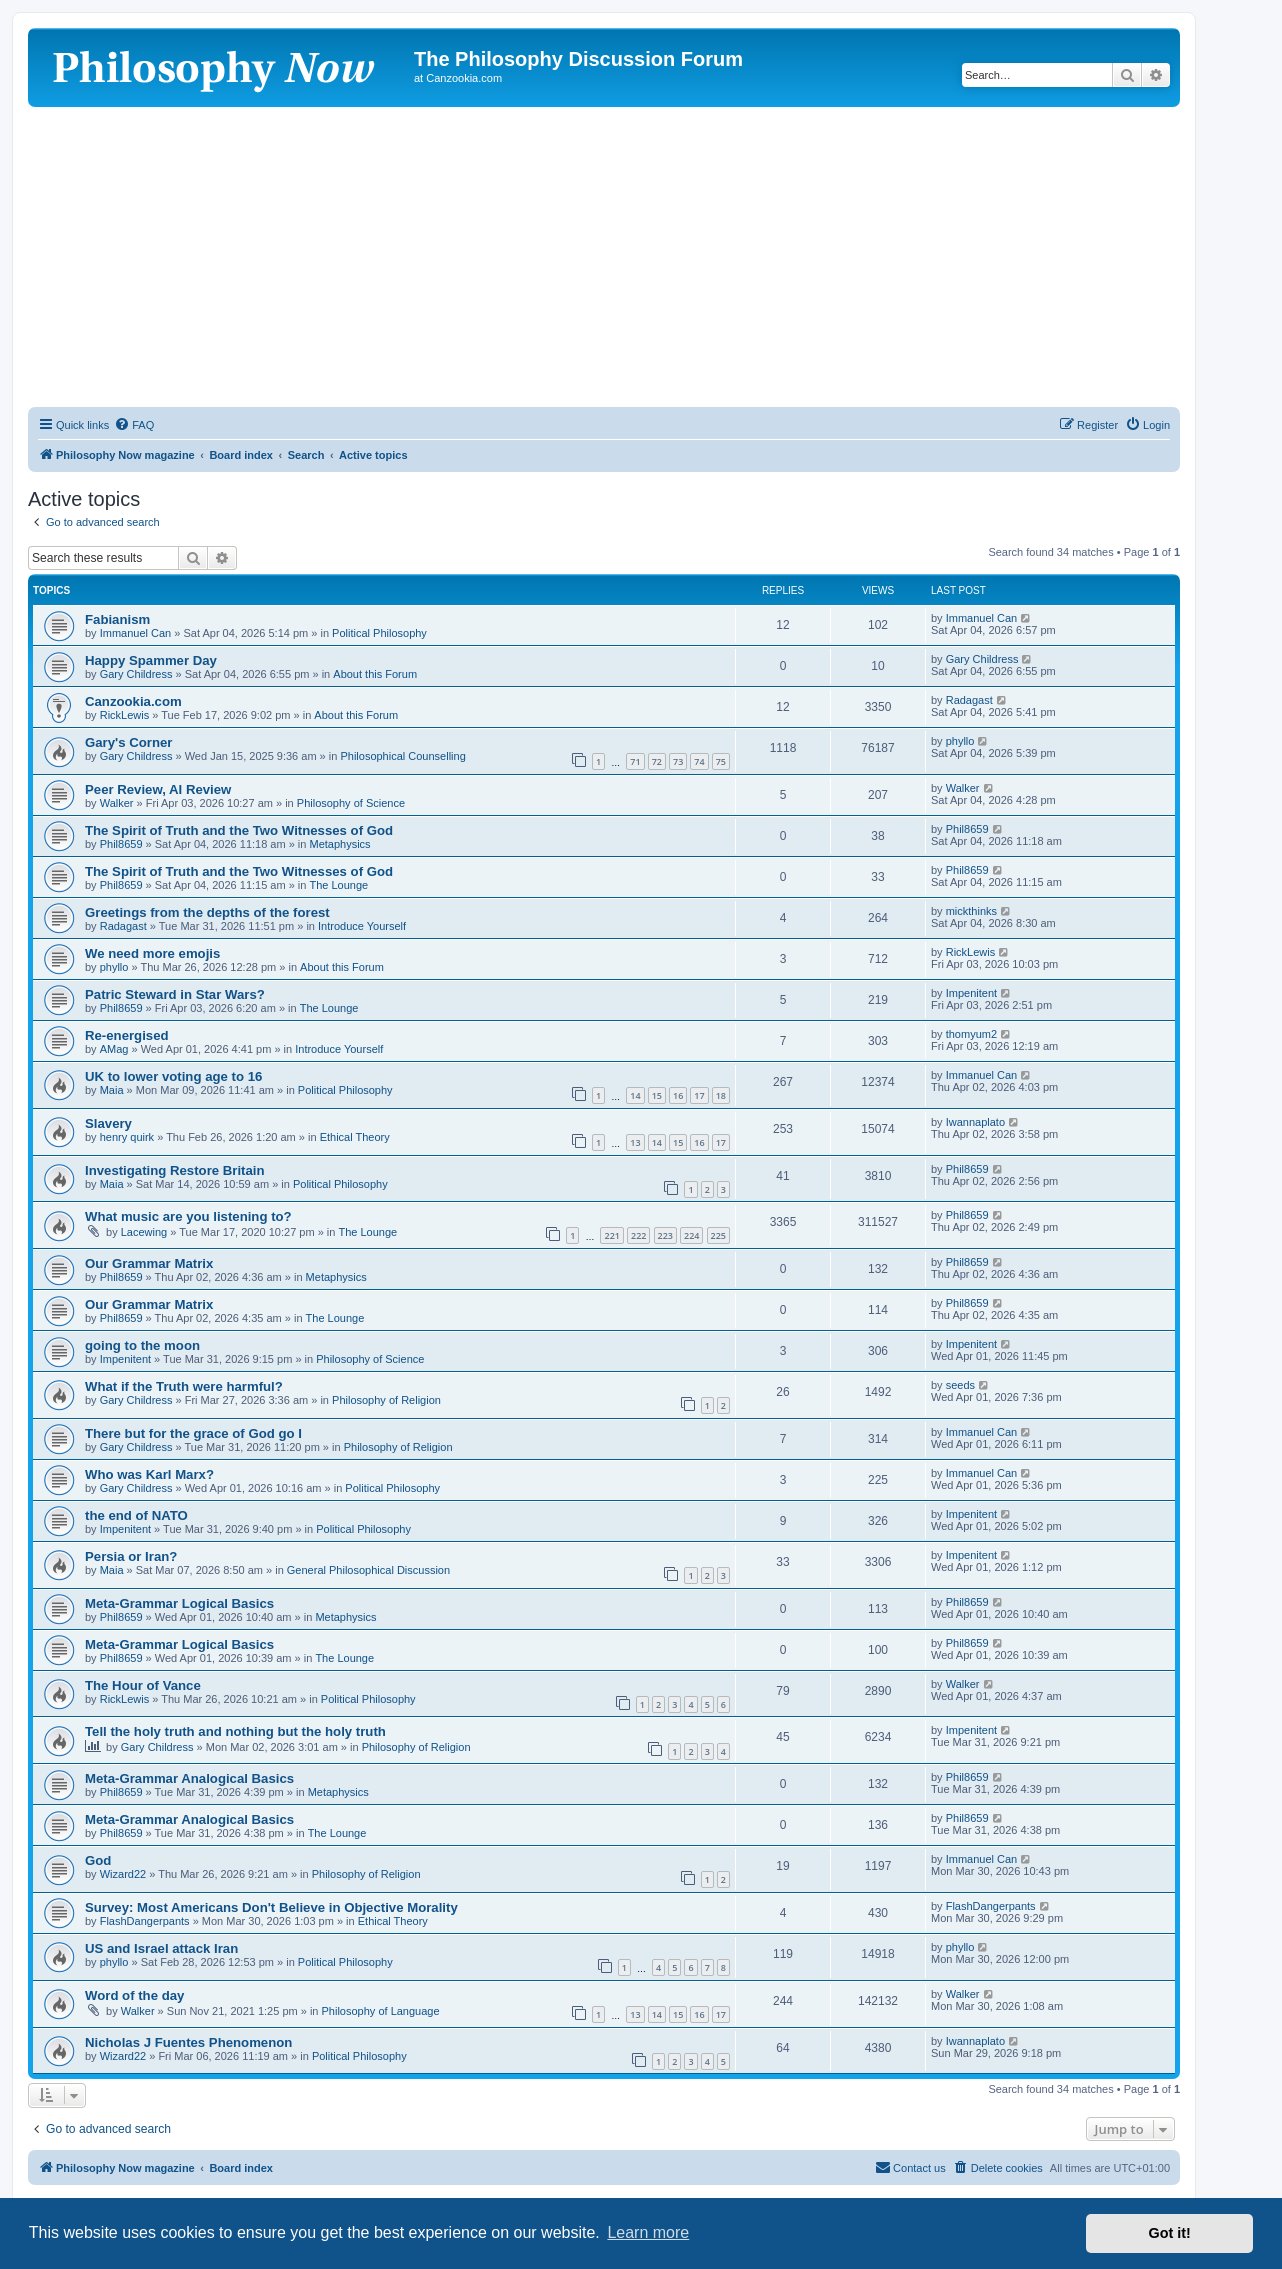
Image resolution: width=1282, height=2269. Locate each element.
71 (635, 761)
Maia (112, 1090)
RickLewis (125, 715)
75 (721, 761)
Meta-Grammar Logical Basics (179, 1603)
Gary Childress (136, 674)
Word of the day (134, 1995)
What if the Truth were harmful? (184, 1386)
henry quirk (127, 1137)
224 (691, 1235)
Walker (117, 803)
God (98, 1860)
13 (635, 1142)
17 (699, 1095)
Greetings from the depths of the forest (207, 912)
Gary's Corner (128, 742)
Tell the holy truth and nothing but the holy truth (235, 1731)
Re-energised (127, 1035)
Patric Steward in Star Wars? (175, 994)
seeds (960, 1385)
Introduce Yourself (362, 926)
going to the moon (142, 1345)
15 (657, 1095)
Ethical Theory (355, 1137)
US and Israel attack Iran (161, 1948)
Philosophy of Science (351, 803)
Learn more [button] (648, 2232)
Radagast (969, 700)
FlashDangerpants (145, 1921)
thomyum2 (971, 1034)
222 (638, 1235)
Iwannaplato (975, 1122)
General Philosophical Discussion (368, 1570)
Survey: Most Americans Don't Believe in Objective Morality (271, 1907)
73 (678, 761)
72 (657, 761)
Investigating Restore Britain (175, 1170)
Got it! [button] (1170, 2233)
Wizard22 (123, 1874)
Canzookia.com (133, 701)
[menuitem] (134, 425)
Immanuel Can (136, 633)
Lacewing (144, 1232)
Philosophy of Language (381, 2011)
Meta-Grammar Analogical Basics (189, 1778)
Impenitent (971, 993)
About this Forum (375, 674)
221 (611, 1235)
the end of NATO (136, 1515)
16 (678, 1095)
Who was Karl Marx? (149, 1474)
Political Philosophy (379, 633)
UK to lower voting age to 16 (173, 1076)
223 (665, 1235)
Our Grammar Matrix (149, 1263)
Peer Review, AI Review (158, 789)
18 (721, 1095)
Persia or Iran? (131, 1556)
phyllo (960, 741)
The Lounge (338, 885)
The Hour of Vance (143, 1685)
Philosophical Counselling (402, 756)
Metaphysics (339, 844)
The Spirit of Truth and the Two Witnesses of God (239, 830)
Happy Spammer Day (151, 660)
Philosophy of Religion (386, 1400)
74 (699, 761)
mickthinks (971, 911)
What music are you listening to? (188, 1216)
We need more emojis (152, 953)
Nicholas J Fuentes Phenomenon (188, 2042)
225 (718, 1235)
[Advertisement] (604, 257)
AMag (114, 1049)
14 (635, 1095)
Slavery (108, 1123)
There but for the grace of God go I (193, 1433)
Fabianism (117, 619)
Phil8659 (121, 844)
